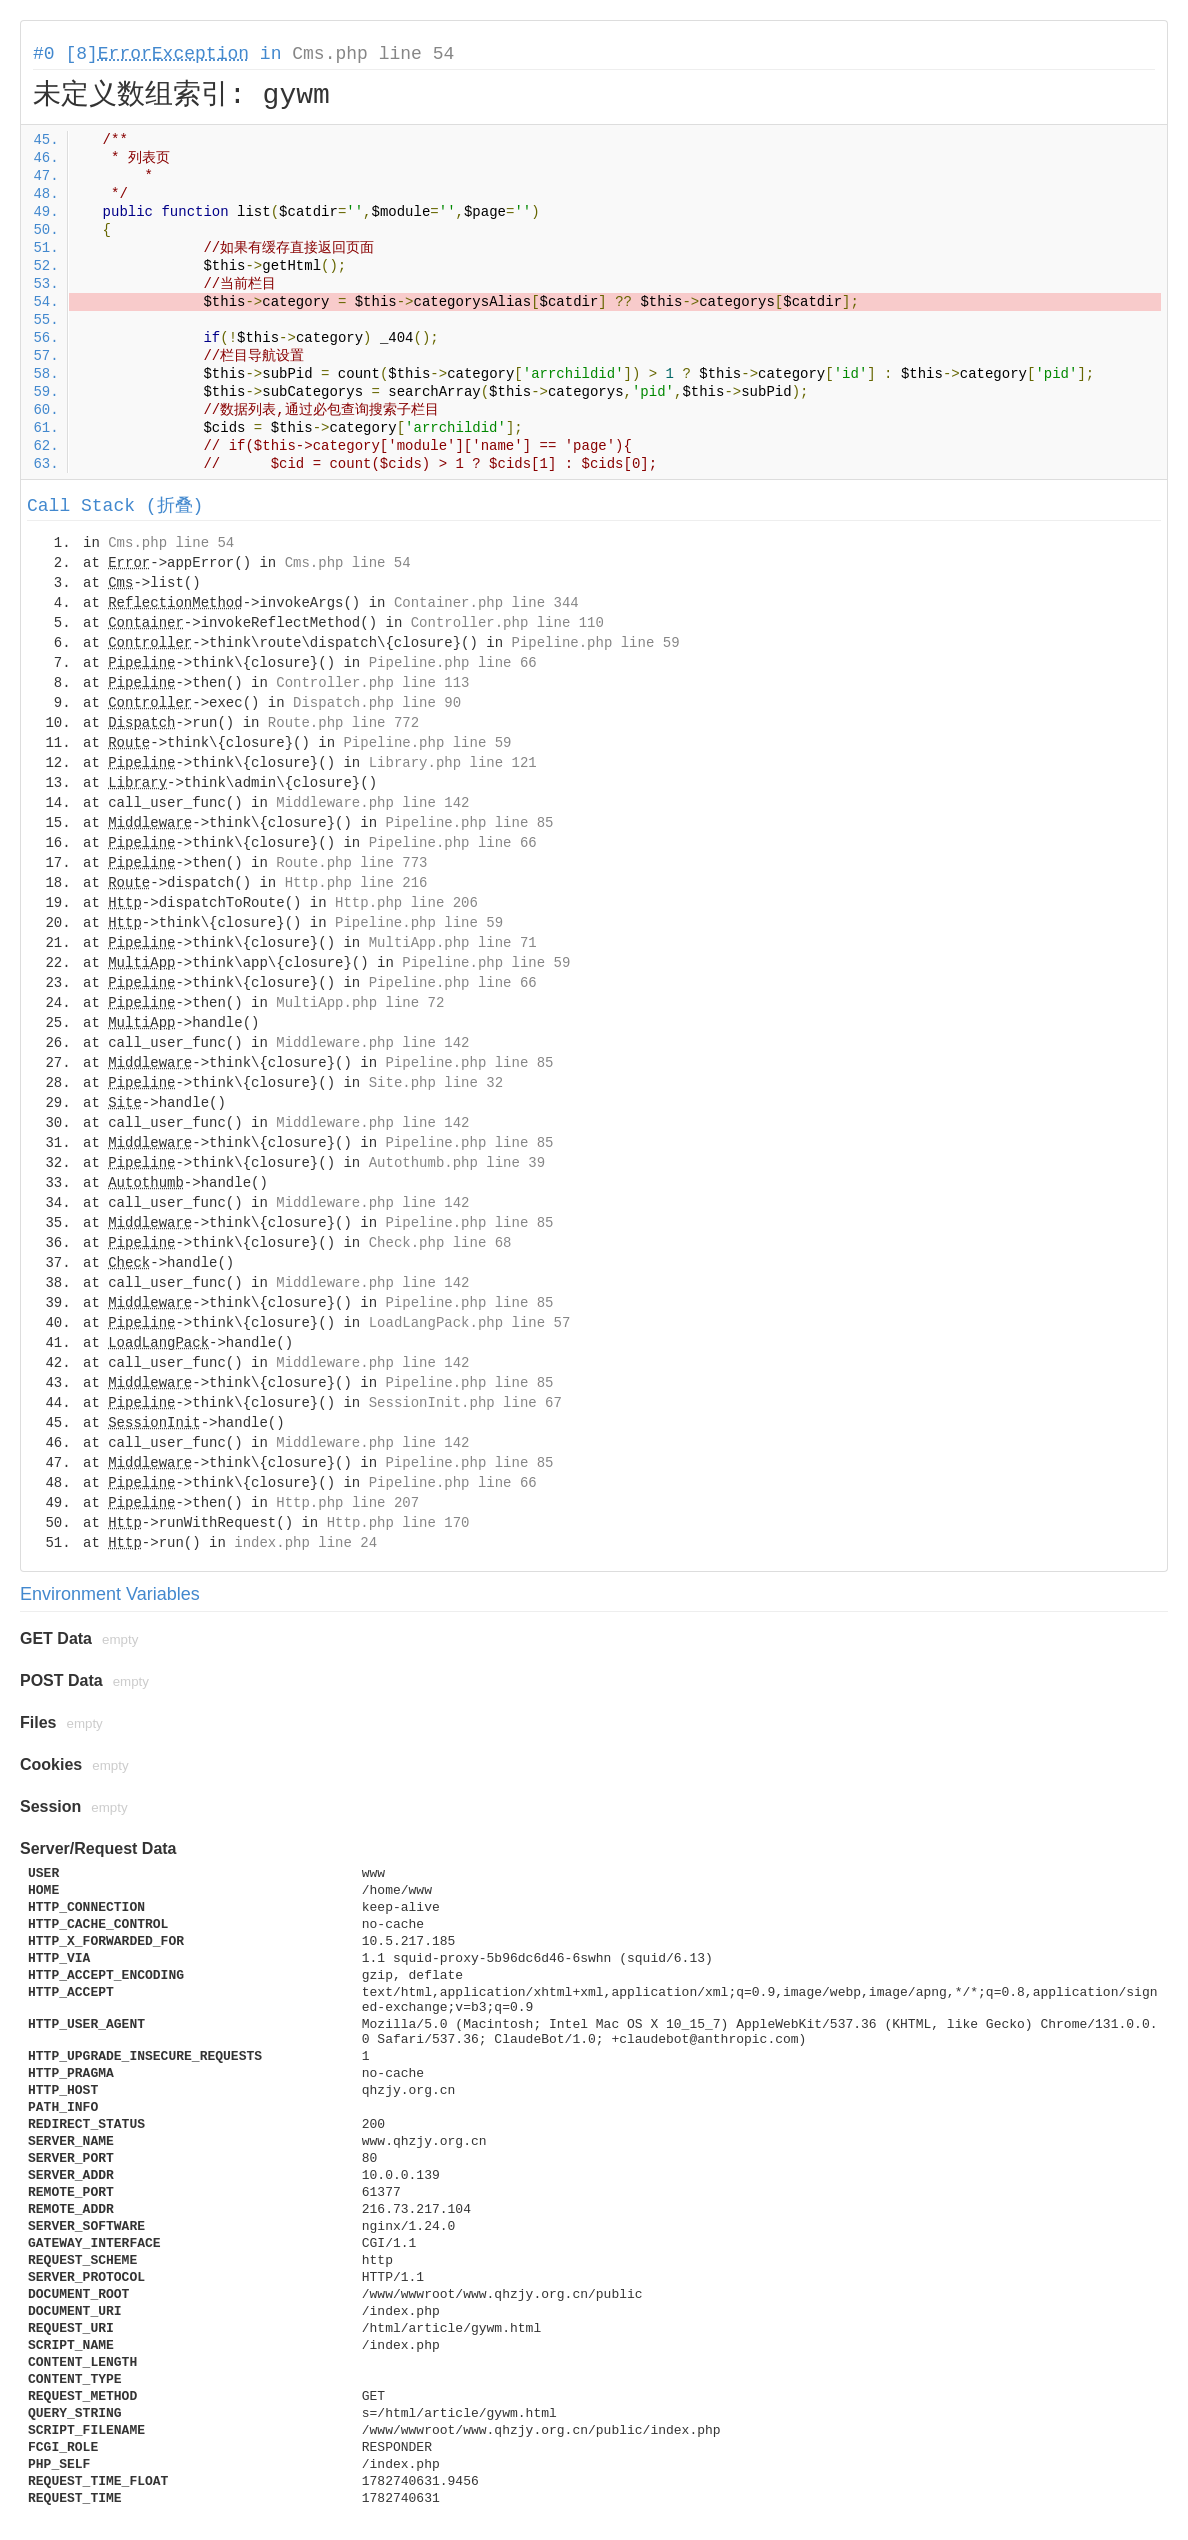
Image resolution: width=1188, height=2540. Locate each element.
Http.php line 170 (398, 1523)
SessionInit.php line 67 (465, 1403)
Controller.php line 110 (507, 623)
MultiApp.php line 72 (360, 1003)
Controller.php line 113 (372, 683)
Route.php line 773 (351, 863)
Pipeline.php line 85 (469, 823)
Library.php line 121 (453, 763)
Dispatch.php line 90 (377, 703)
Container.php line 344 (486, 603)
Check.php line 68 (440, 1243)
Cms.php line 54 (373, 54)
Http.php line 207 (347, 1503)
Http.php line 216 (356, 883)
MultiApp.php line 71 (453, 943)
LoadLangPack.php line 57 (470, 1323)
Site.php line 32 (436, 1083)
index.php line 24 (305, 1543)
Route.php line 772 (343, 723)
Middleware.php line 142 (372, 803)
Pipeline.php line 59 (596, 643)
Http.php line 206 (406, 903)
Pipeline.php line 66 (453, 663)
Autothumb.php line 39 (457, 1163)
